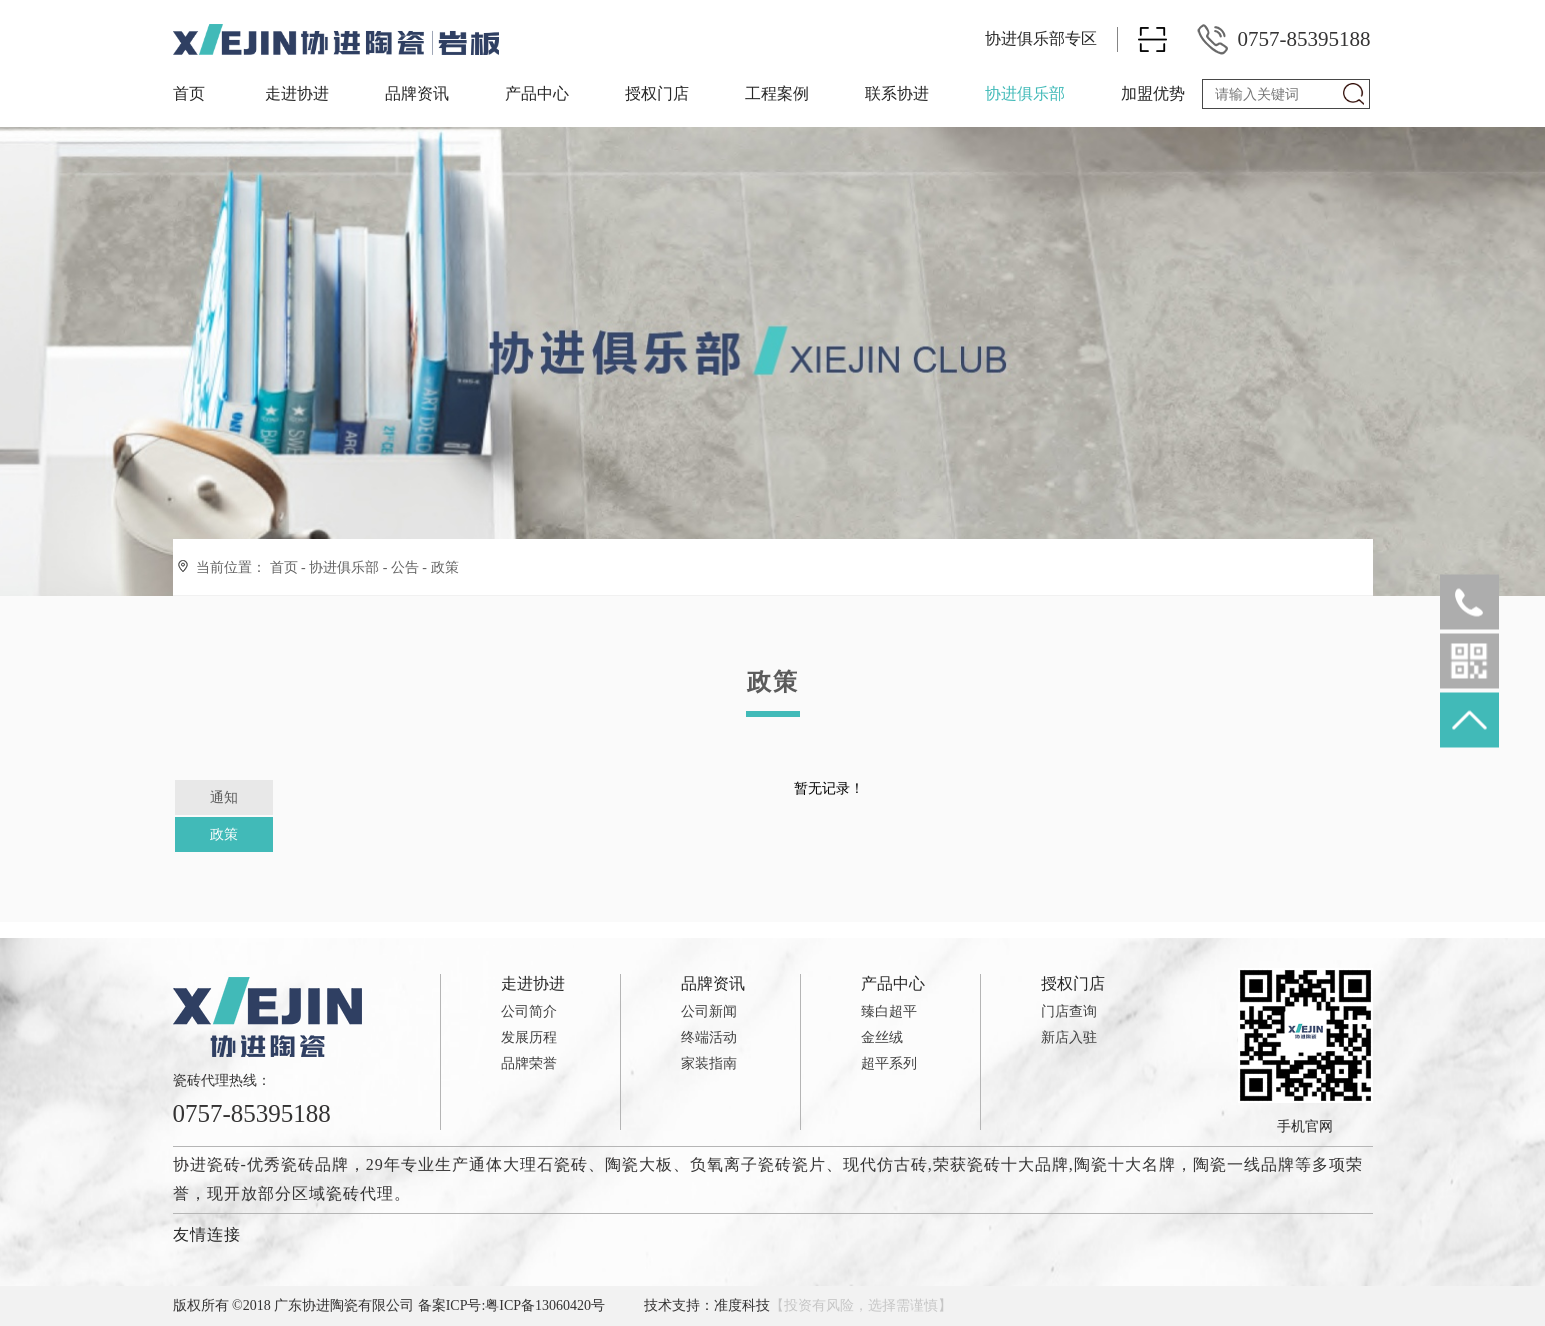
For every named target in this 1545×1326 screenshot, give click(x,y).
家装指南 (709, 1063)
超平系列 (889, 1063)
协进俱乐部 (1025, 93)
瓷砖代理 (360, 1193)
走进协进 (297, 93)
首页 (189, 93)
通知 (224, 797)
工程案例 (777, 93)
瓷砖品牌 (315, 1164)
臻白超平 (889, 1011)
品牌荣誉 (529, 1063)
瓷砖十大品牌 (1018, 1164)
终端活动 (709, 1037)
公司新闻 (709, 1011)
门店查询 (1069, 1011)
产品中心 (537, 93)
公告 (405, 567)
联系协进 (897, 93)
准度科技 (742, 1305)
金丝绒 (882, 1037)
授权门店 (657, 93)
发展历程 (529, 1037)
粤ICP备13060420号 (545, 1305)
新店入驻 (1069, 1037)
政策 (445, 567)
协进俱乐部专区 (1041, 38)
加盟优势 (1153, 93)
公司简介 (529, 1011)
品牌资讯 (417, 93)
